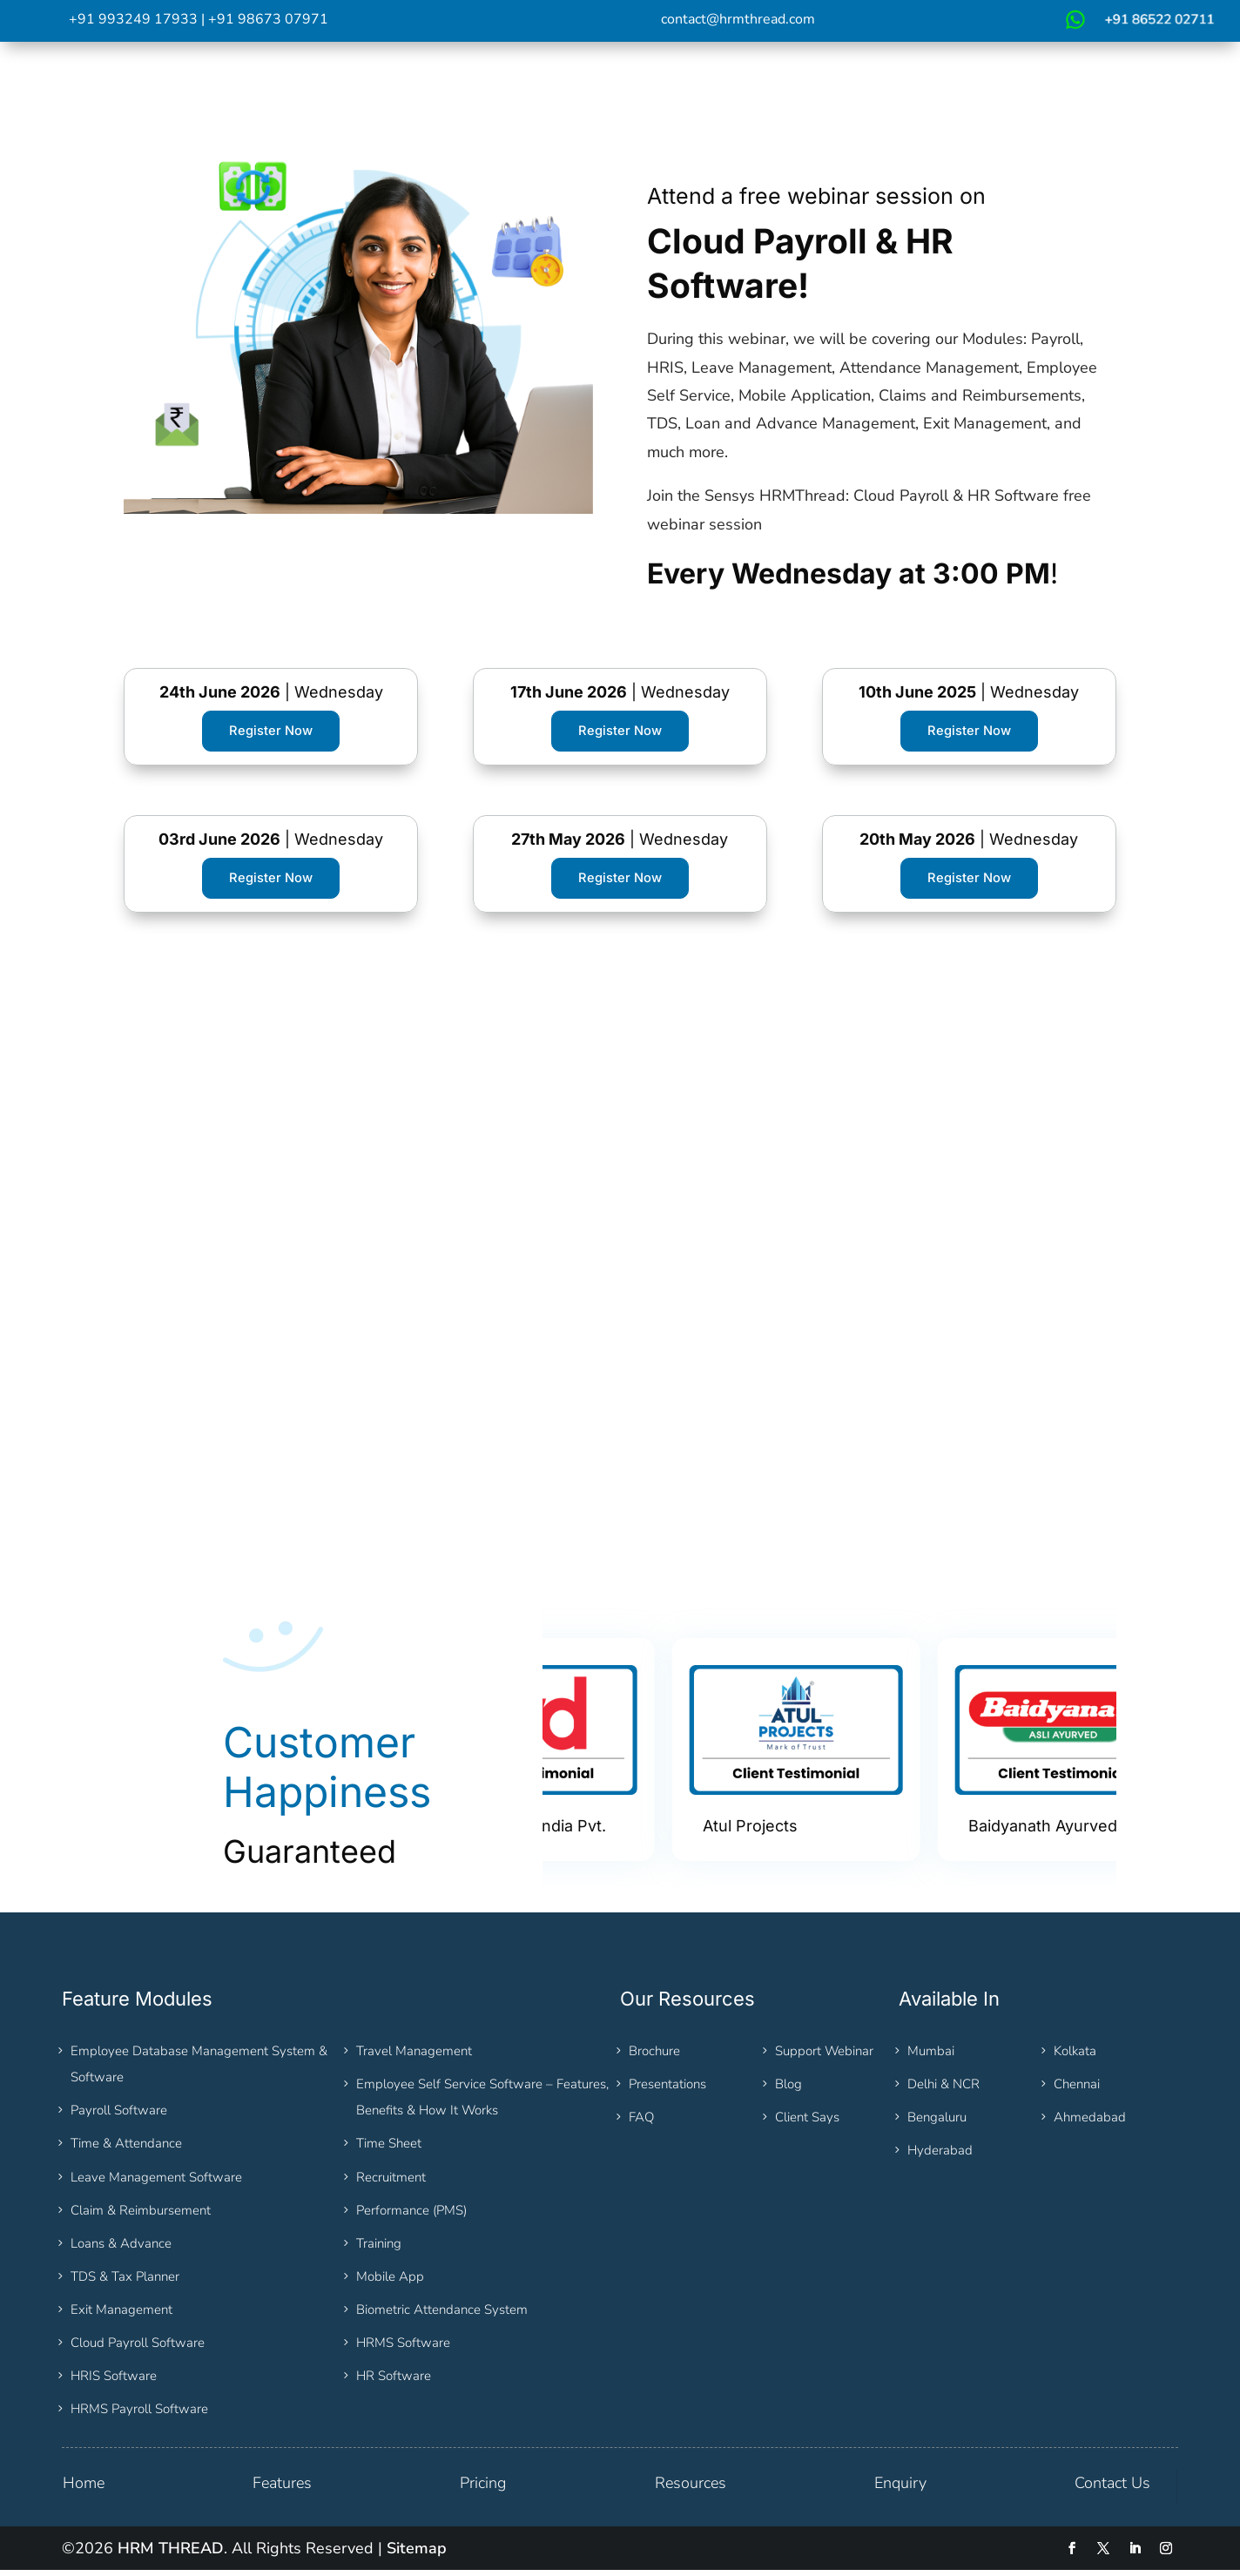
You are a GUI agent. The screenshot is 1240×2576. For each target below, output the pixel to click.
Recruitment (391, 2182)
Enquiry (900, 2488)
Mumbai (930, 2056)
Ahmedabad (1090, 2123)
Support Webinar (824, 2056)
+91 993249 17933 (133, 19)
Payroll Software (119, 2116)
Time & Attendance (126, 2149)
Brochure (654, 2056)
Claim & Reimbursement (141, 2215)
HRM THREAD (171, 2554)
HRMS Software (403, 2348)
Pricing (483, 2488)
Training (378, 2248)
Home (83, 2488)
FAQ (641, 2123)
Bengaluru (937, 2123)
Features (282, 2488)
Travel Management (414, 2056)
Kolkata (1075, 2056)
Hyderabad (940, 2156)
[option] (675, 1755)
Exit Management (121, 2315)
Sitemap (417, 2554)
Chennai (1077, 2090)
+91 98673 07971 (268, 19)
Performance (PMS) (411, 2215)
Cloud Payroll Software (138, 2348)
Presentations (667, 2090)
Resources (690, 2488)
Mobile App (390, 2282)
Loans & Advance (121, 2248)
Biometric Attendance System (442, 2315)
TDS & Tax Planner (125, 2282)
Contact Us (1112, 2488)
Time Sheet (388, 2149)
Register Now (271, 731)
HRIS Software (114, 2382)
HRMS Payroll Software (139, 2415)
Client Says (807, 2123)
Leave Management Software (156, 2182)
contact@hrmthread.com (738, 19)
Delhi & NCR (943, 2090)
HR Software (393, 2382)
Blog (788, 2090)
